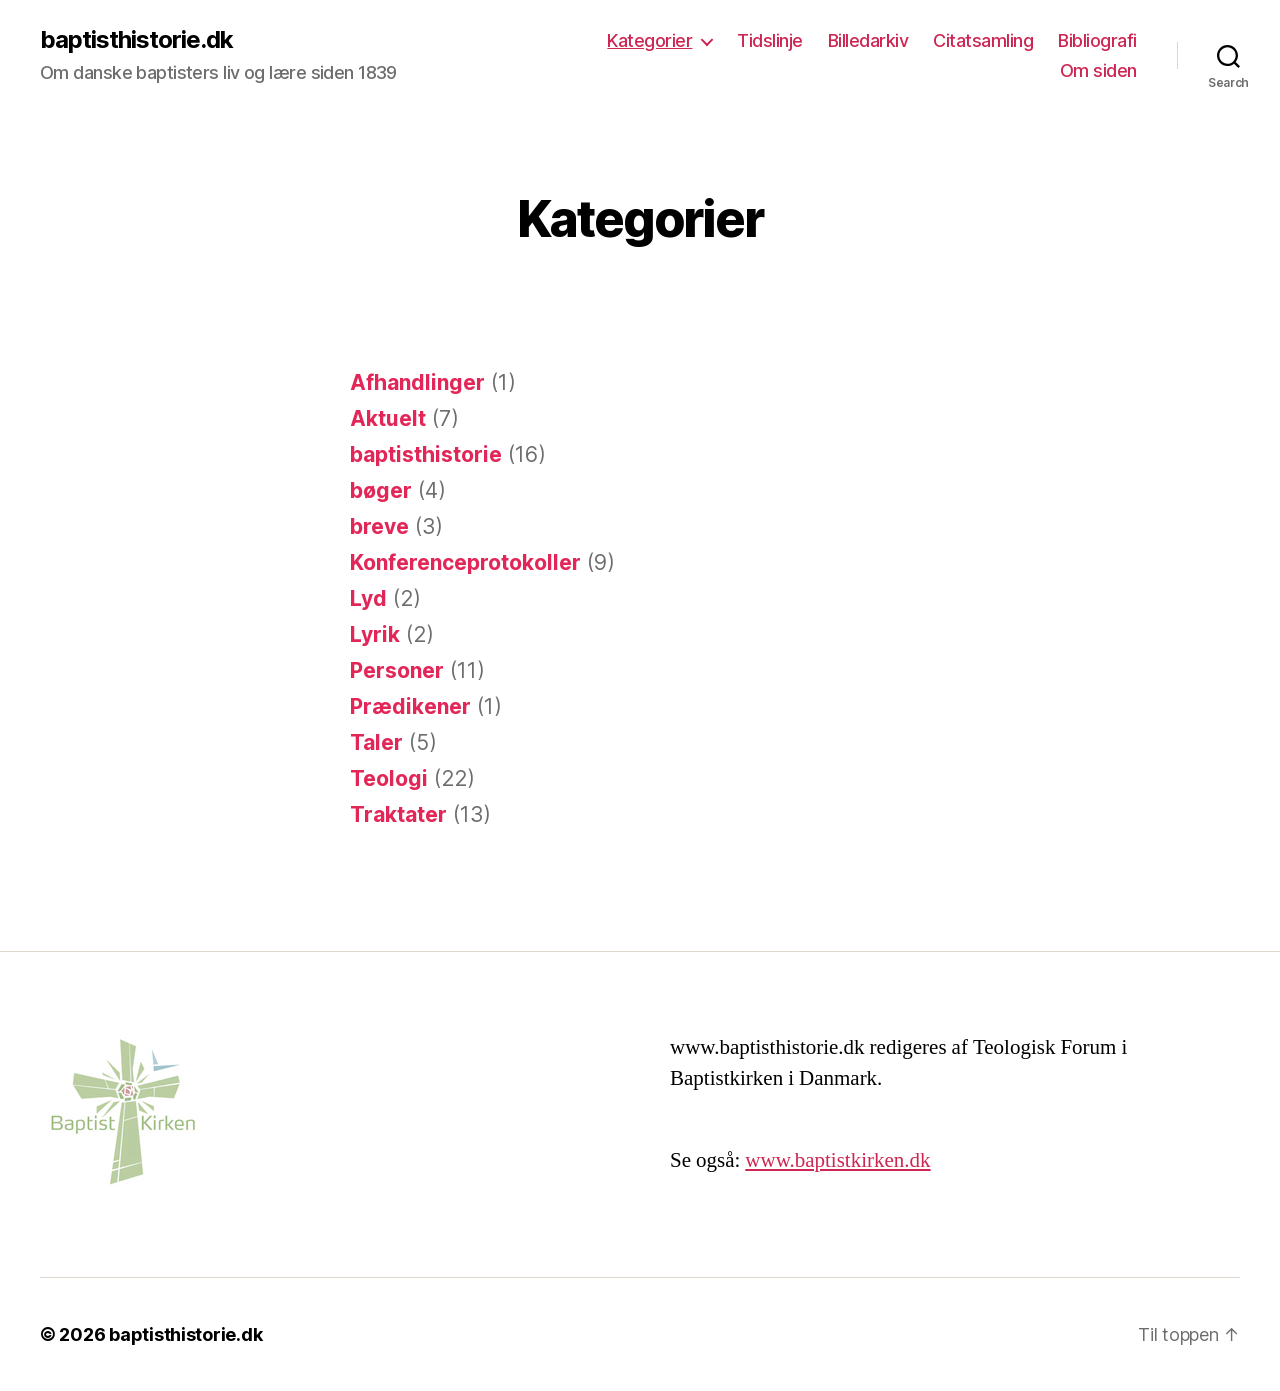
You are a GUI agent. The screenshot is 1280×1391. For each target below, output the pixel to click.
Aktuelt (388, 418)
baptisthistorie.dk (136, 40)
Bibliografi (1097, 40)
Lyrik (375, 634)
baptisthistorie (426, 454)
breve (379, 526)
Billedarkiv (868, 40)
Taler (376, 742)
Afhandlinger (417, 382)
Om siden (1098, 70)
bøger (381, 490)
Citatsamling (983, 40)
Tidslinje (770, 40)
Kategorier (649, 40)
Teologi (389, 778)
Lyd (368, 598)
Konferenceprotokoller (465, 562)
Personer (397, 670)
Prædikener (410, 706)
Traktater (398, 814)
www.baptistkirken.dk (837, 1160)
